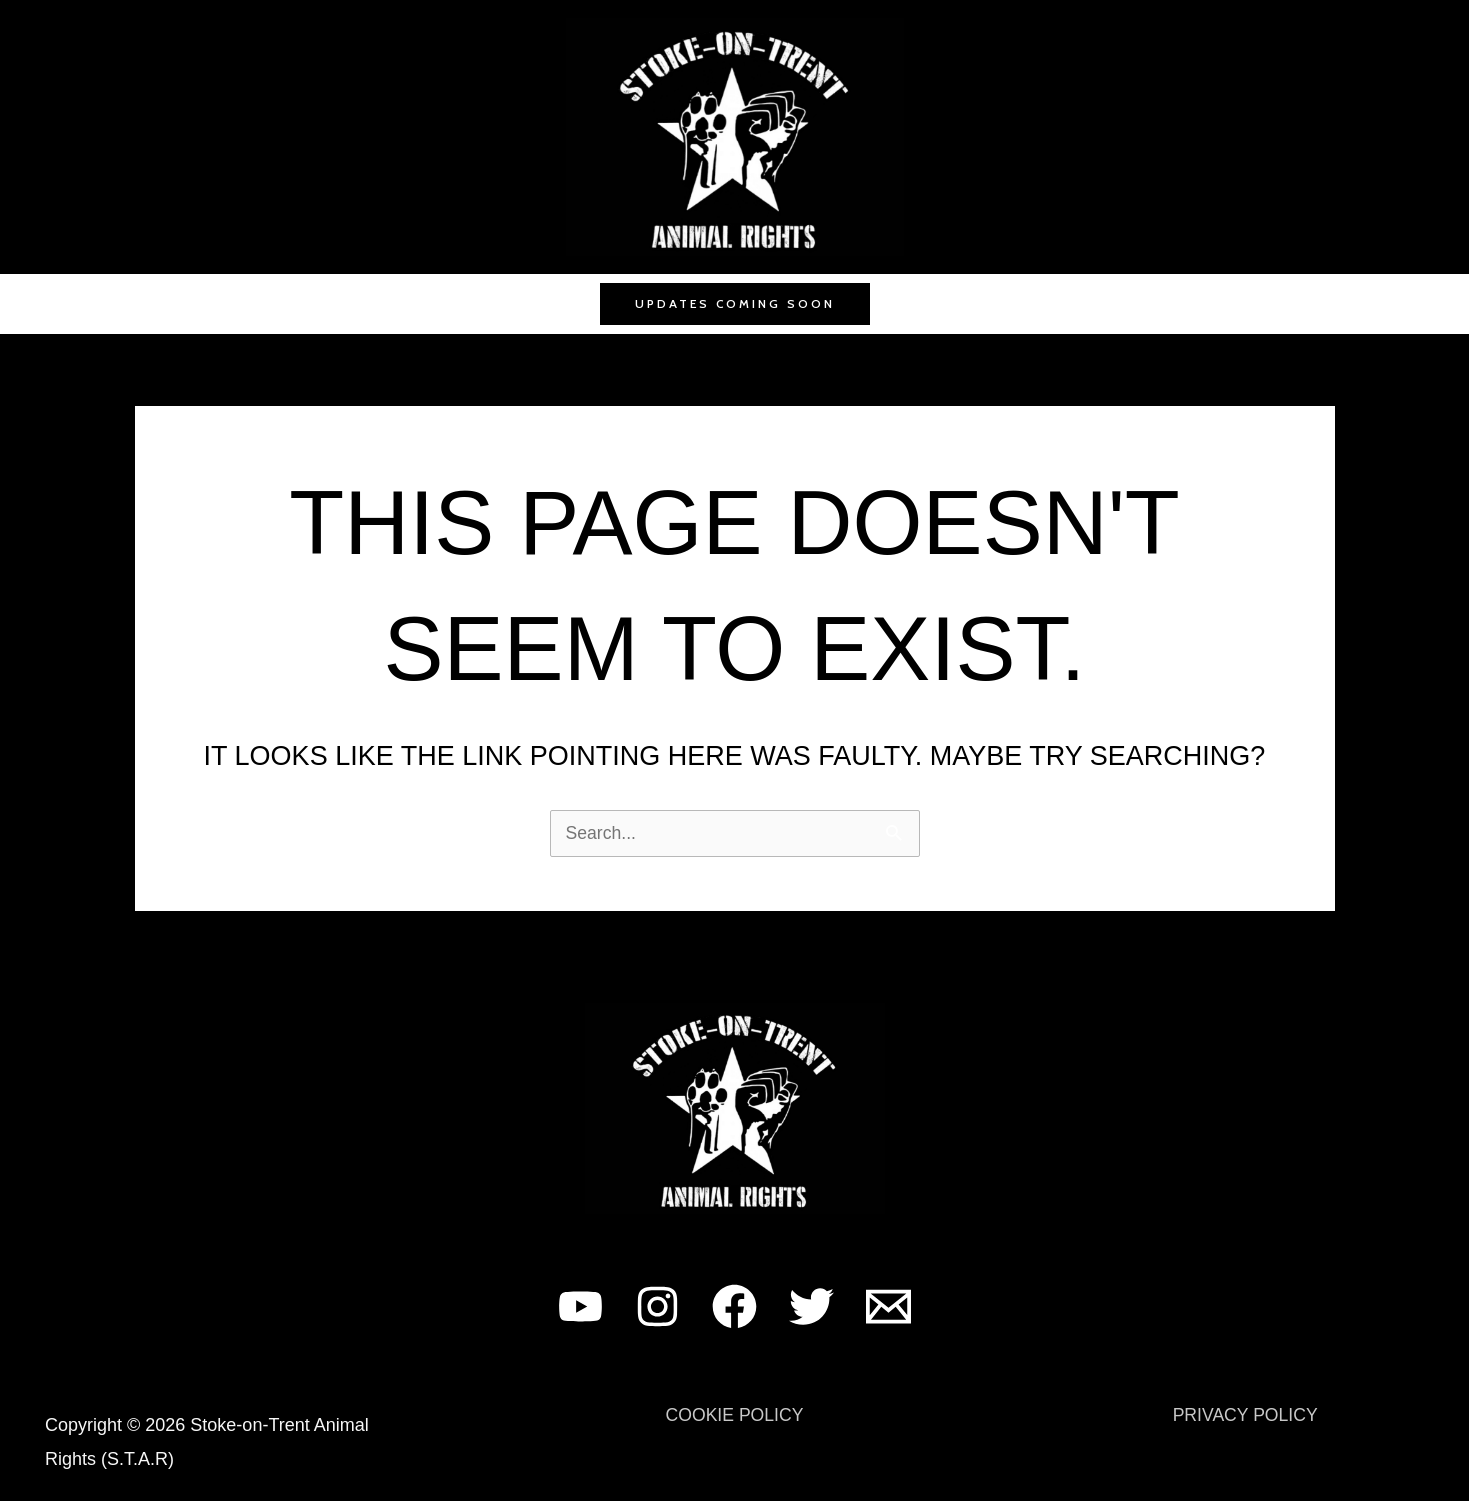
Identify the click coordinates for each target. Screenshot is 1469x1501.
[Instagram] (657, 1306)
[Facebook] (734, 1306)
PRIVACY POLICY (1245, 1415)
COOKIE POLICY (734, 1415)
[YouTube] (580, 1306)
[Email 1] (888, 1306)
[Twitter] (811, 1306)
